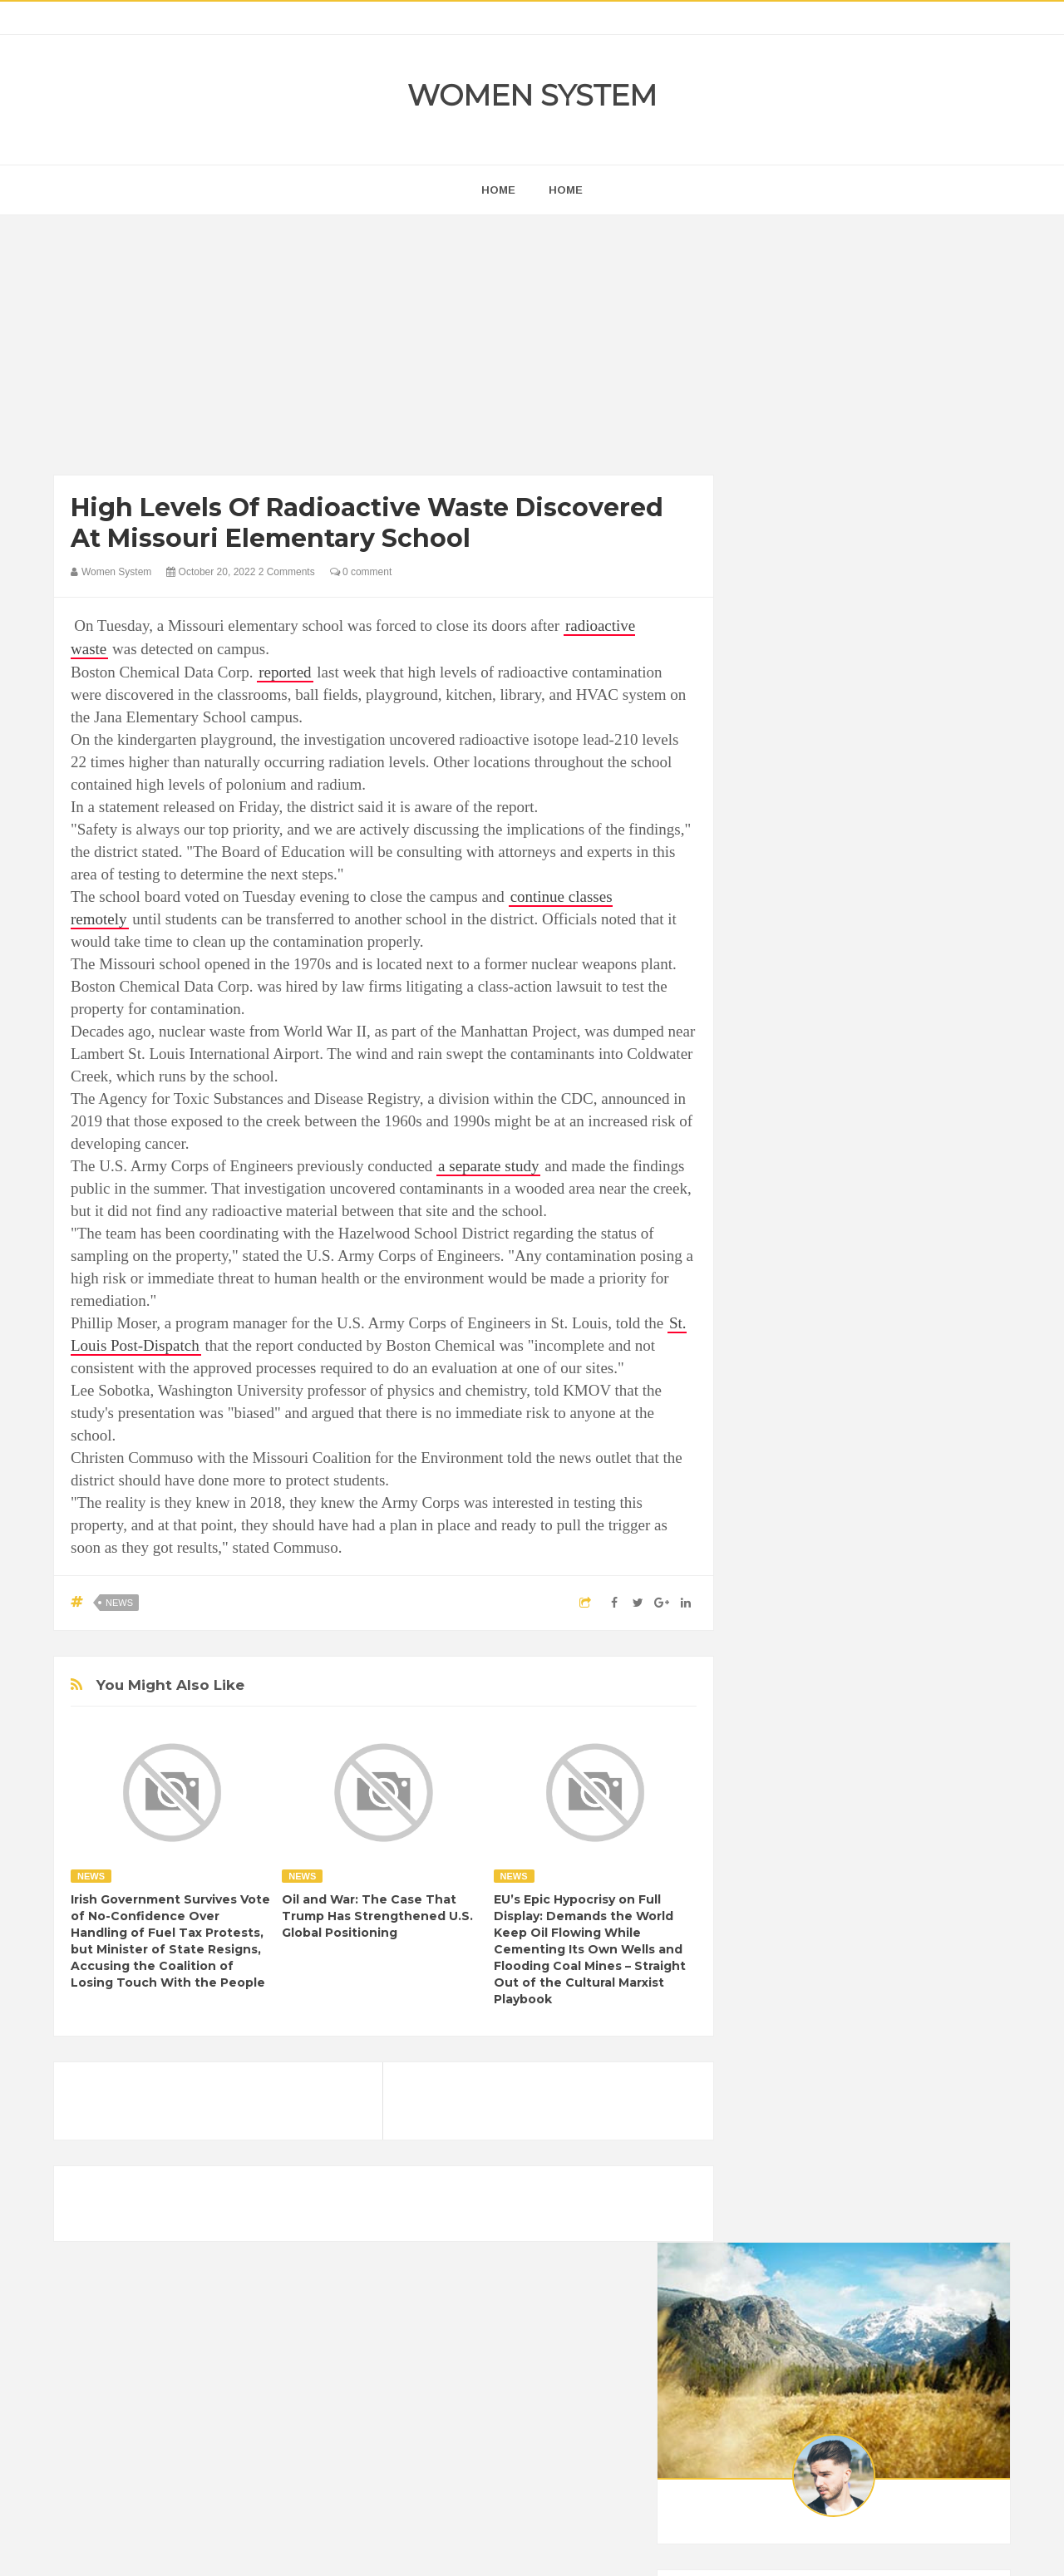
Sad (921, 2186)
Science (778, 2215)
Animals (840, 2045)
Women (892, 2215)
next (769, 1067)
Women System (532, 95)
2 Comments (287, 572)
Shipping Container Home (833, 1884)
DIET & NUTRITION (807, 2102)
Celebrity (835, 2073)
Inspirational (788, 2158)
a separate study (488, 1166)
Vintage (835, 2215)
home (498, 190)
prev (757, 1067)
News (119, 1603)
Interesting (862, 2158)
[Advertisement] (383, 349)
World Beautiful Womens (818, 2243)
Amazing (780, 2045)
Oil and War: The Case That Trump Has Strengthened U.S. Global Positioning (377, 1916)
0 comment (361, 572)
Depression (903, 2073)
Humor (888, 2130)
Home (566, 190)
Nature (775, 2186)
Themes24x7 (581, 2547)
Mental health (941, 2158)
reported (285, 672)
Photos (874, 2186)
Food (887, 2102)
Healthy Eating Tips (805, 2130)
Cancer (776, 2073)
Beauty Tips (907, 2045)
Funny (935, 2102)
